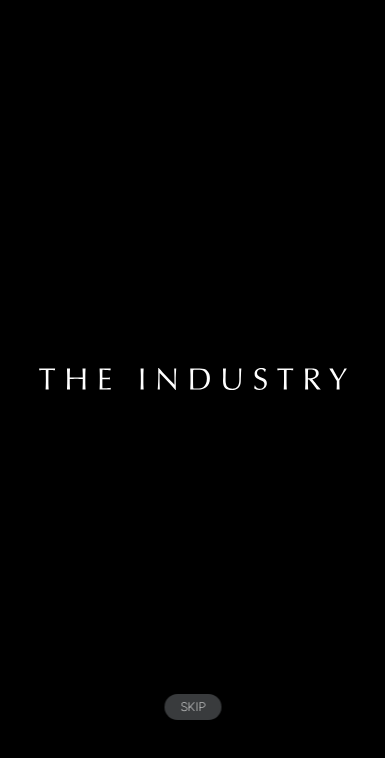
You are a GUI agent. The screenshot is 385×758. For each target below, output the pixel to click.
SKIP (192, 706)
